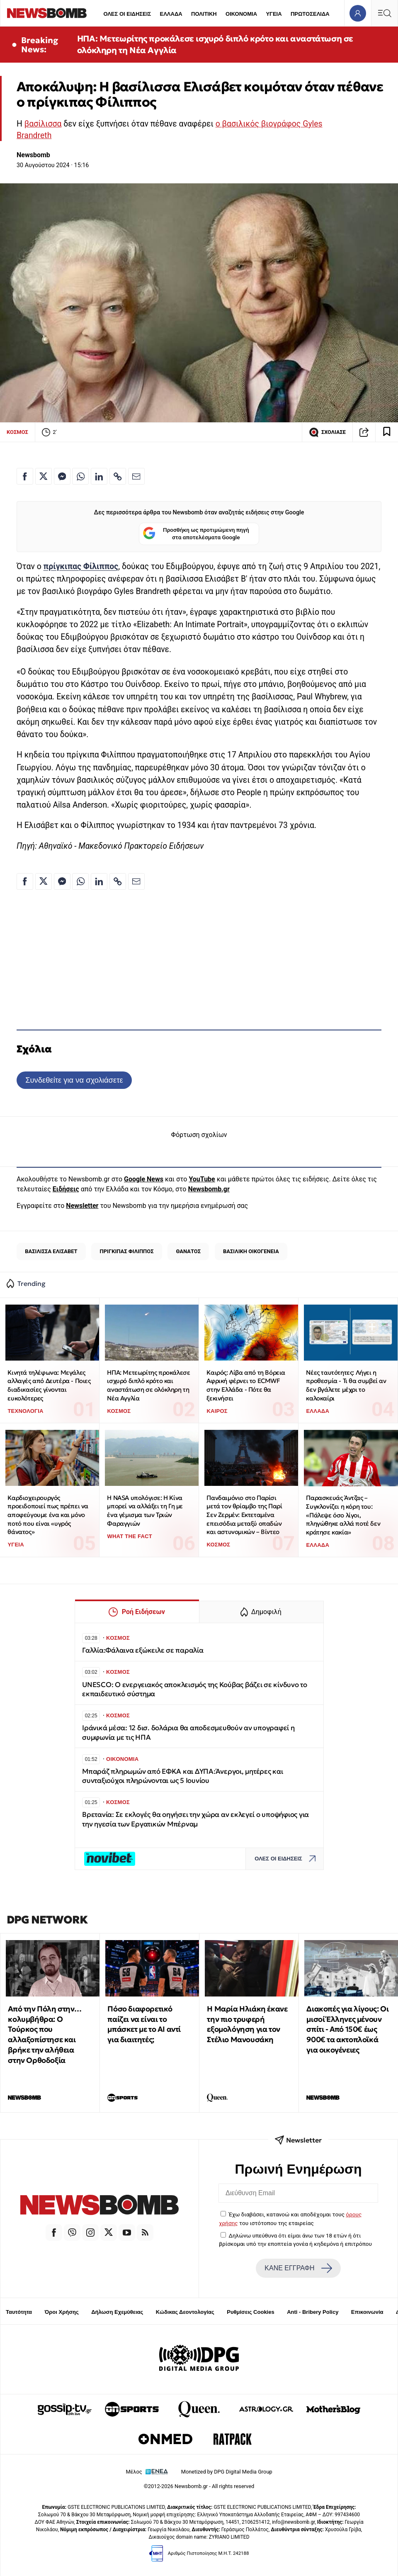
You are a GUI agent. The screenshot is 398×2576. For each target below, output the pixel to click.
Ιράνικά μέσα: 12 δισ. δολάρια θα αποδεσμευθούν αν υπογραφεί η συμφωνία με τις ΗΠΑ (188, 1732)
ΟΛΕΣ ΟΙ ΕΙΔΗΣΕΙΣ (127, 14)
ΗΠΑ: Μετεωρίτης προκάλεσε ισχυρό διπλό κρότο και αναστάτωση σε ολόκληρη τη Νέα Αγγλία (215, 44)
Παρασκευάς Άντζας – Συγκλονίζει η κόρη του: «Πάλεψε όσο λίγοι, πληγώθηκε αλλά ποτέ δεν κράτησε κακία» (343, 1515)
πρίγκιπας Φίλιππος (81, 566)
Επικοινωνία (367, 2312)
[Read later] (387, 432)
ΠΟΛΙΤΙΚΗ (204, 14)
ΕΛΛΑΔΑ (171, 14)
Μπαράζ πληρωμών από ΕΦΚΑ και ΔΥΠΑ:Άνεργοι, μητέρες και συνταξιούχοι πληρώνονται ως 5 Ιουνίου (182, 1776)
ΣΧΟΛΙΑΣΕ (327, 432)
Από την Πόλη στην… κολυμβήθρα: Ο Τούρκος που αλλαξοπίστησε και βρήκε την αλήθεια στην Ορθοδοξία (44, 2034)
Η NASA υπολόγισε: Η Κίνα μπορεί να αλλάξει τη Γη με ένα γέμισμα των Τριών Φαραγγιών (145, 1510)
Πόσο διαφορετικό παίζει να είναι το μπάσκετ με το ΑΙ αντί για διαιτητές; (144, 2024)
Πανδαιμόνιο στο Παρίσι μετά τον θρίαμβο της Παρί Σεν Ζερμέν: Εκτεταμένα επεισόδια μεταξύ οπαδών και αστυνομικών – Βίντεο (244, 1515)
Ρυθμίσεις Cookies (250, 2312)
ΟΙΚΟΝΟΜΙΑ (241, 14)
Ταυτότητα (19, 2312)
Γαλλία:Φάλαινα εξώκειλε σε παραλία (142, 1650)
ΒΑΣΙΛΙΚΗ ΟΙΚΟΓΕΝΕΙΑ (251, 1251)
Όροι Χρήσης (62, 2312)
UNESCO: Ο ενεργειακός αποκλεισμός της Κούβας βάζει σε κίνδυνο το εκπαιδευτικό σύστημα (194, 1689)
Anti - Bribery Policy (312, 2312)
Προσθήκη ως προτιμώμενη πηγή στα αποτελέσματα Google (196, 534)
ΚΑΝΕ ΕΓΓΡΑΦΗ (298, 2268)
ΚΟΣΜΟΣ (17, 432)
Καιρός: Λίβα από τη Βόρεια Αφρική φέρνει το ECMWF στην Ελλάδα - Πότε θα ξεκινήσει (245, 1385)
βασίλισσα (43, 124)
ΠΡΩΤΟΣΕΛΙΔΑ (310, 14)
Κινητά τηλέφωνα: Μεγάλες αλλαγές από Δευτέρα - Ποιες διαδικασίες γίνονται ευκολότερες (48, 1385)
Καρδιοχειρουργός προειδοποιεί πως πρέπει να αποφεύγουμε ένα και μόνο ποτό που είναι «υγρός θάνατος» (47, 1515)
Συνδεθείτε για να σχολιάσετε (74, 1080)
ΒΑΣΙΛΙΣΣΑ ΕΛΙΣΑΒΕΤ (51, 1251)
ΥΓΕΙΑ (274, 14)
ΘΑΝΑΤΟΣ (188, 1251)
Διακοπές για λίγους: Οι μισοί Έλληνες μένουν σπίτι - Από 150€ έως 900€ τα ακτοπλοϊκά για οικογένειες (347, 2029)
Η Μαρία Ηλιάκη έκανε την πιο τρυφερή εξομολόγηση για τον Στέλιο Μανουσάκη (247, 2024)
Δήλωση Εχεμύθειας (117, 2312)
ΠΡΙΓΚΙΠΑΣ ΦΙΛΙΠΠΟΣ (127, 1251)
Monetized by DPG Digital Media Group (226, 2472)
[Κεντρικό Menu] (384, 13)
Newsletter (82, 1206)
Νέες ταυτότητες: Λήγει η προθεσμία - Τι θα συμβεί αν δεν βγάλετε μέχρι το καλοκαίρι (346, 1385)
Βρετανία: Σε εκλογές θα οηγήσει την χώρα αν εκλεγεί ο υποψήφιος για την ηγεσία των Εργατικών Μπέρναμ (195, 1819)
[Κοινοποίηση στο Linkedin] (99, 476)
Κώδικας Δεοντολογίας (185, 2312)
